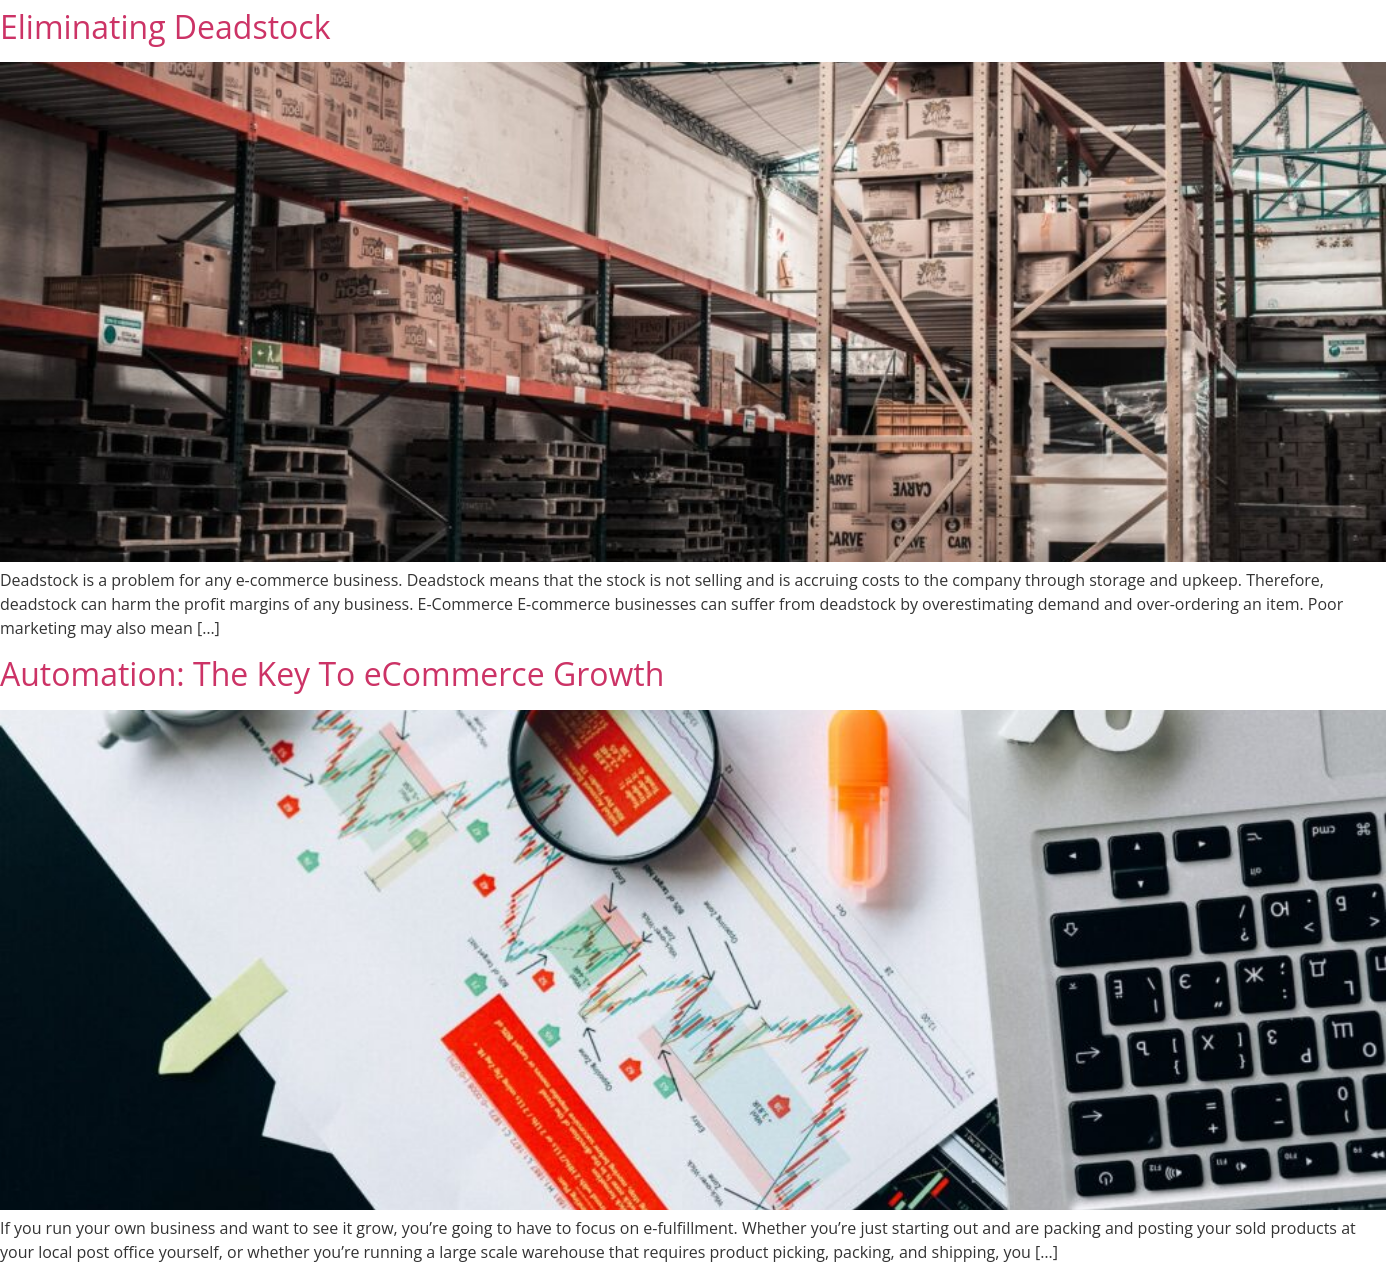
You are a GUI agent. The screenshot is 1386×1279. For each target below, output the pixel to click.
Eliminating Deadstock (165, 26)
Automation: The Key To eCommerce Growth (332, 673)
